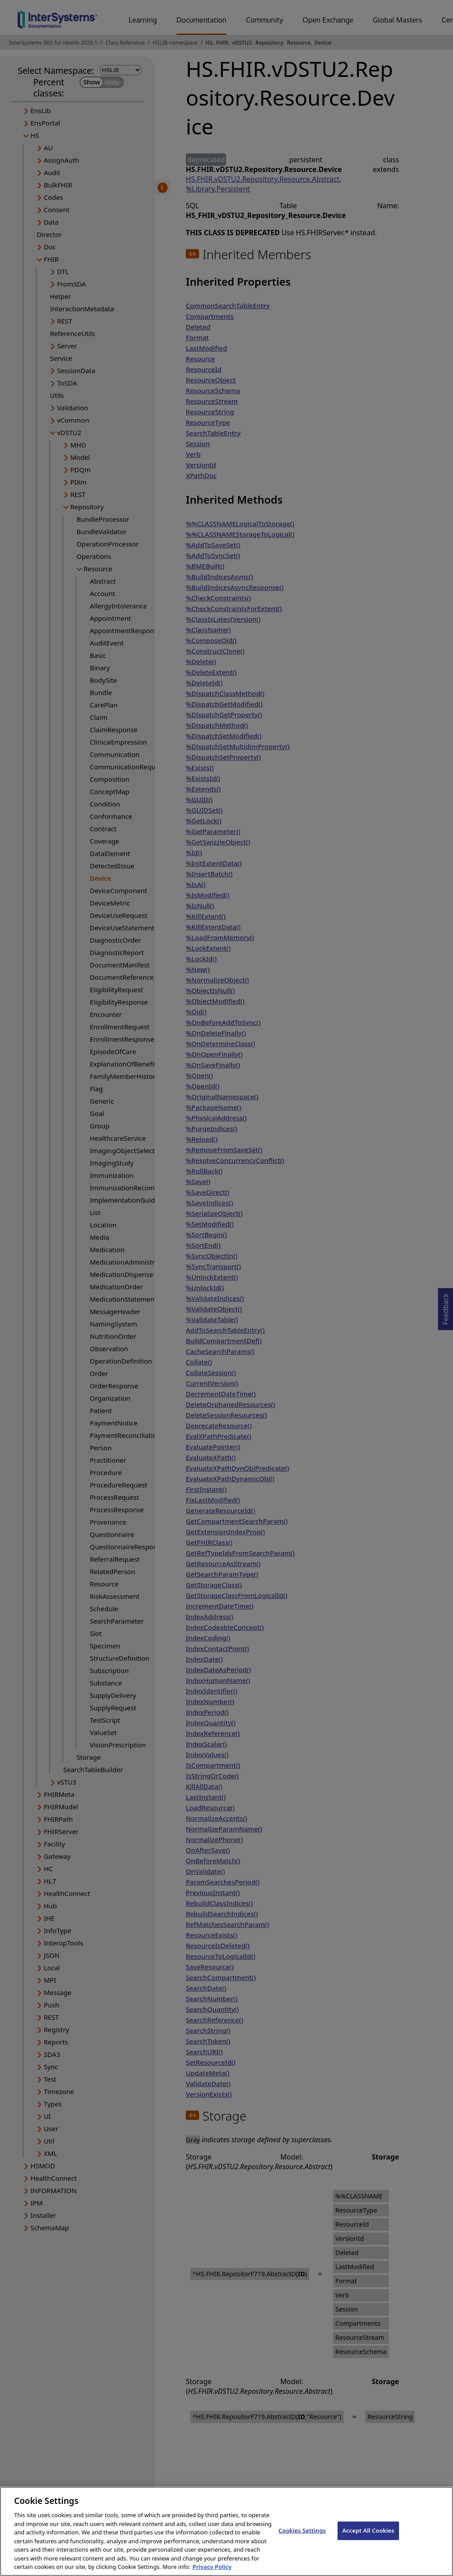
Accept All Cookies (368, 2538)
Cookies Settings (302, 2538)
